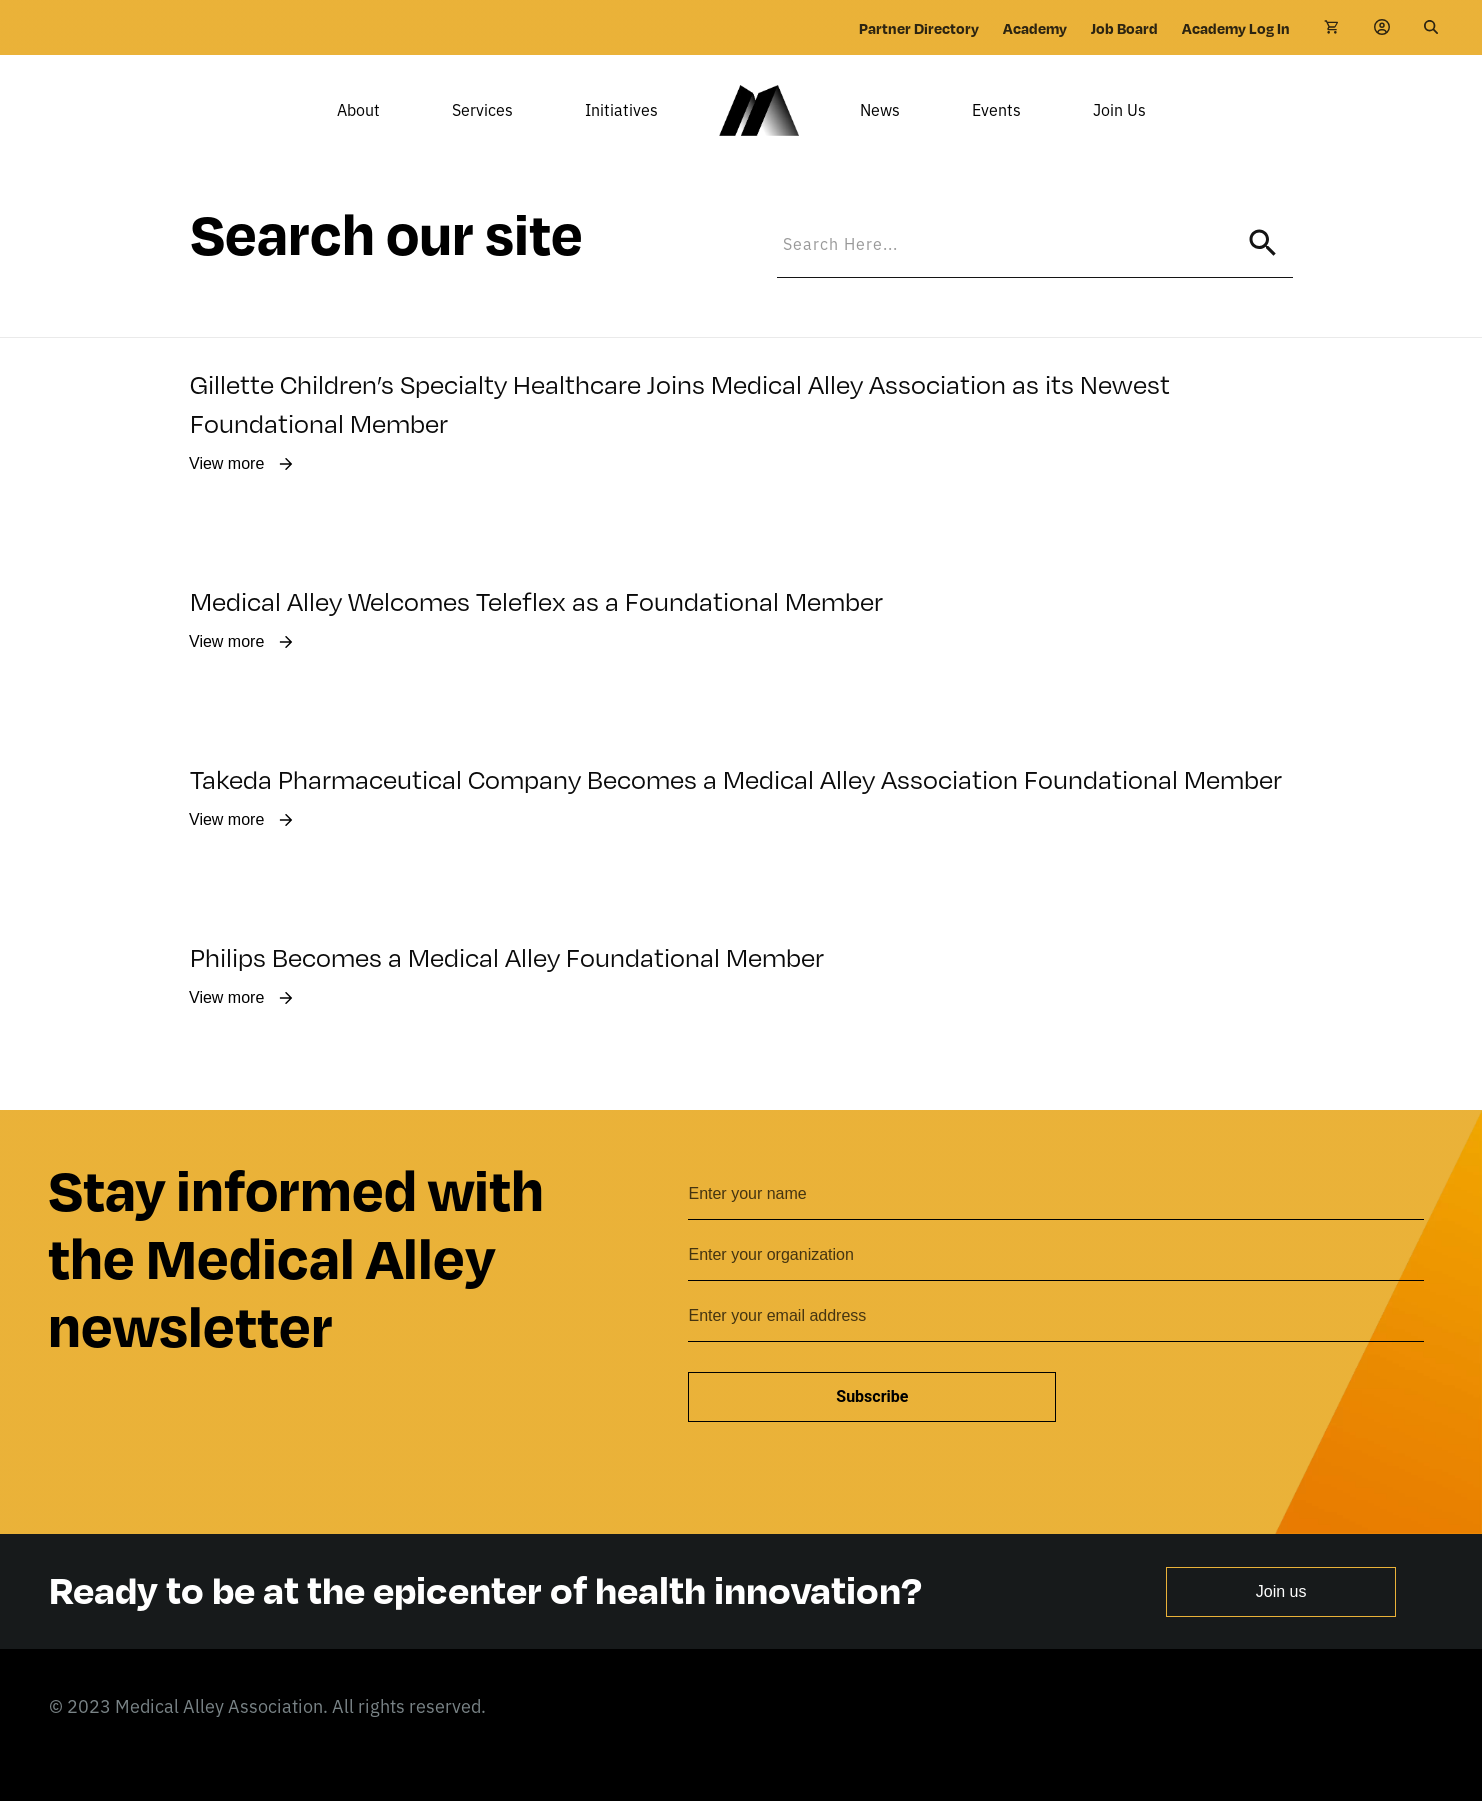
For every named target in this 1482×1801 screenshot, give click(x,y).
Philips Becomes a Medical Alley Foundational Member (507, 985)
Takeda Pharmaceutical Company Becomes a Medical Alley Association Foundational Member (736, 807)
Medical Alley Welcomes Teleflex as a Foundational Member (539, 629)
